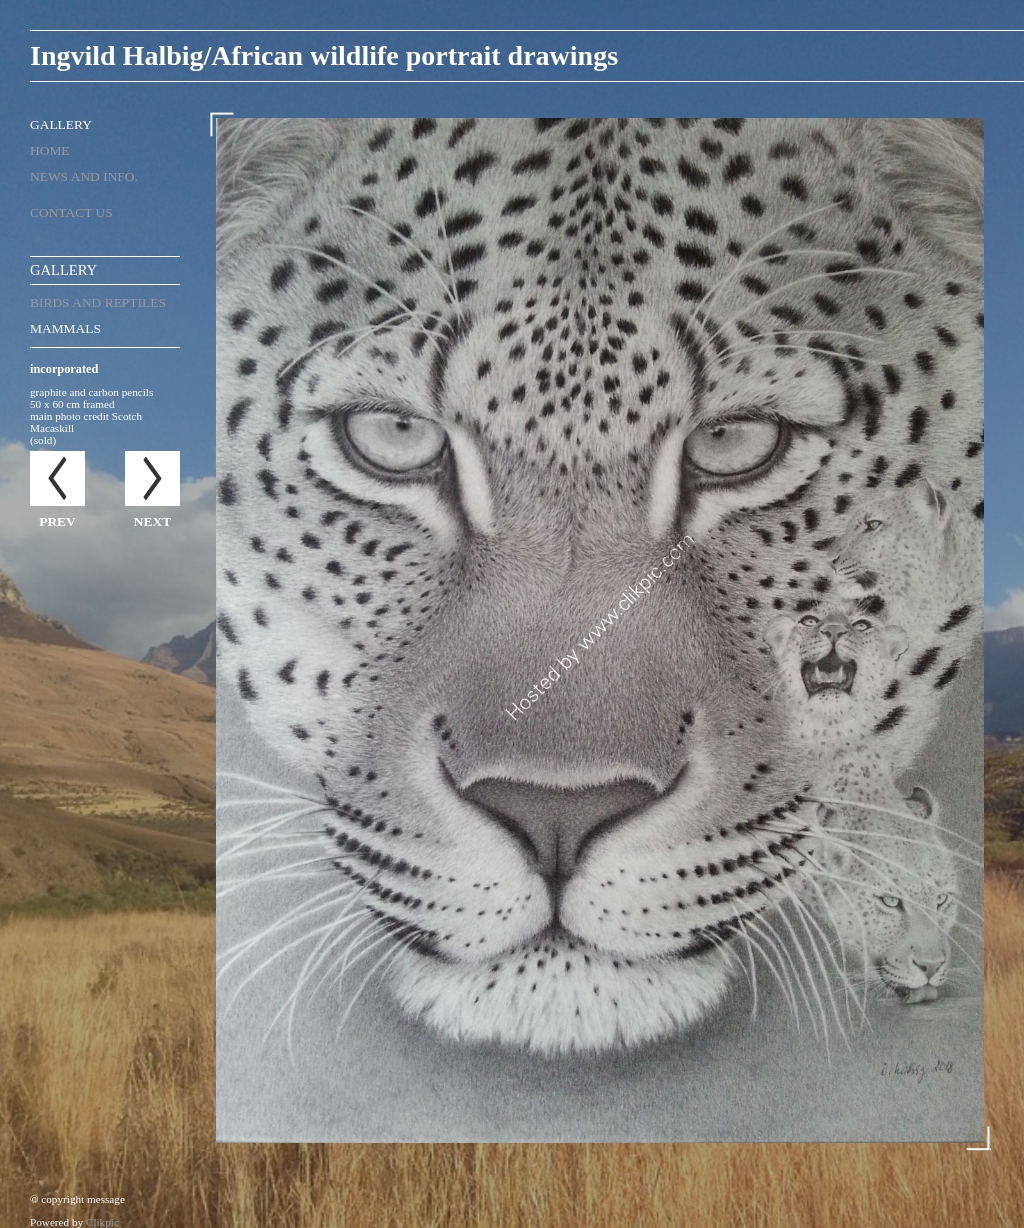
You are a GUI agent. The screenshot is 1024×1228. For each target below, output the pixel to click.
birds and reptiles (98, 302)
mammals (65, 328)
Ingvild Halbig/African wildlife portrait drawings (324, 55)
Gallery (61, 124)
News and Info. (84, 176)
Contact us (71, 212)
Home (50, 150)
